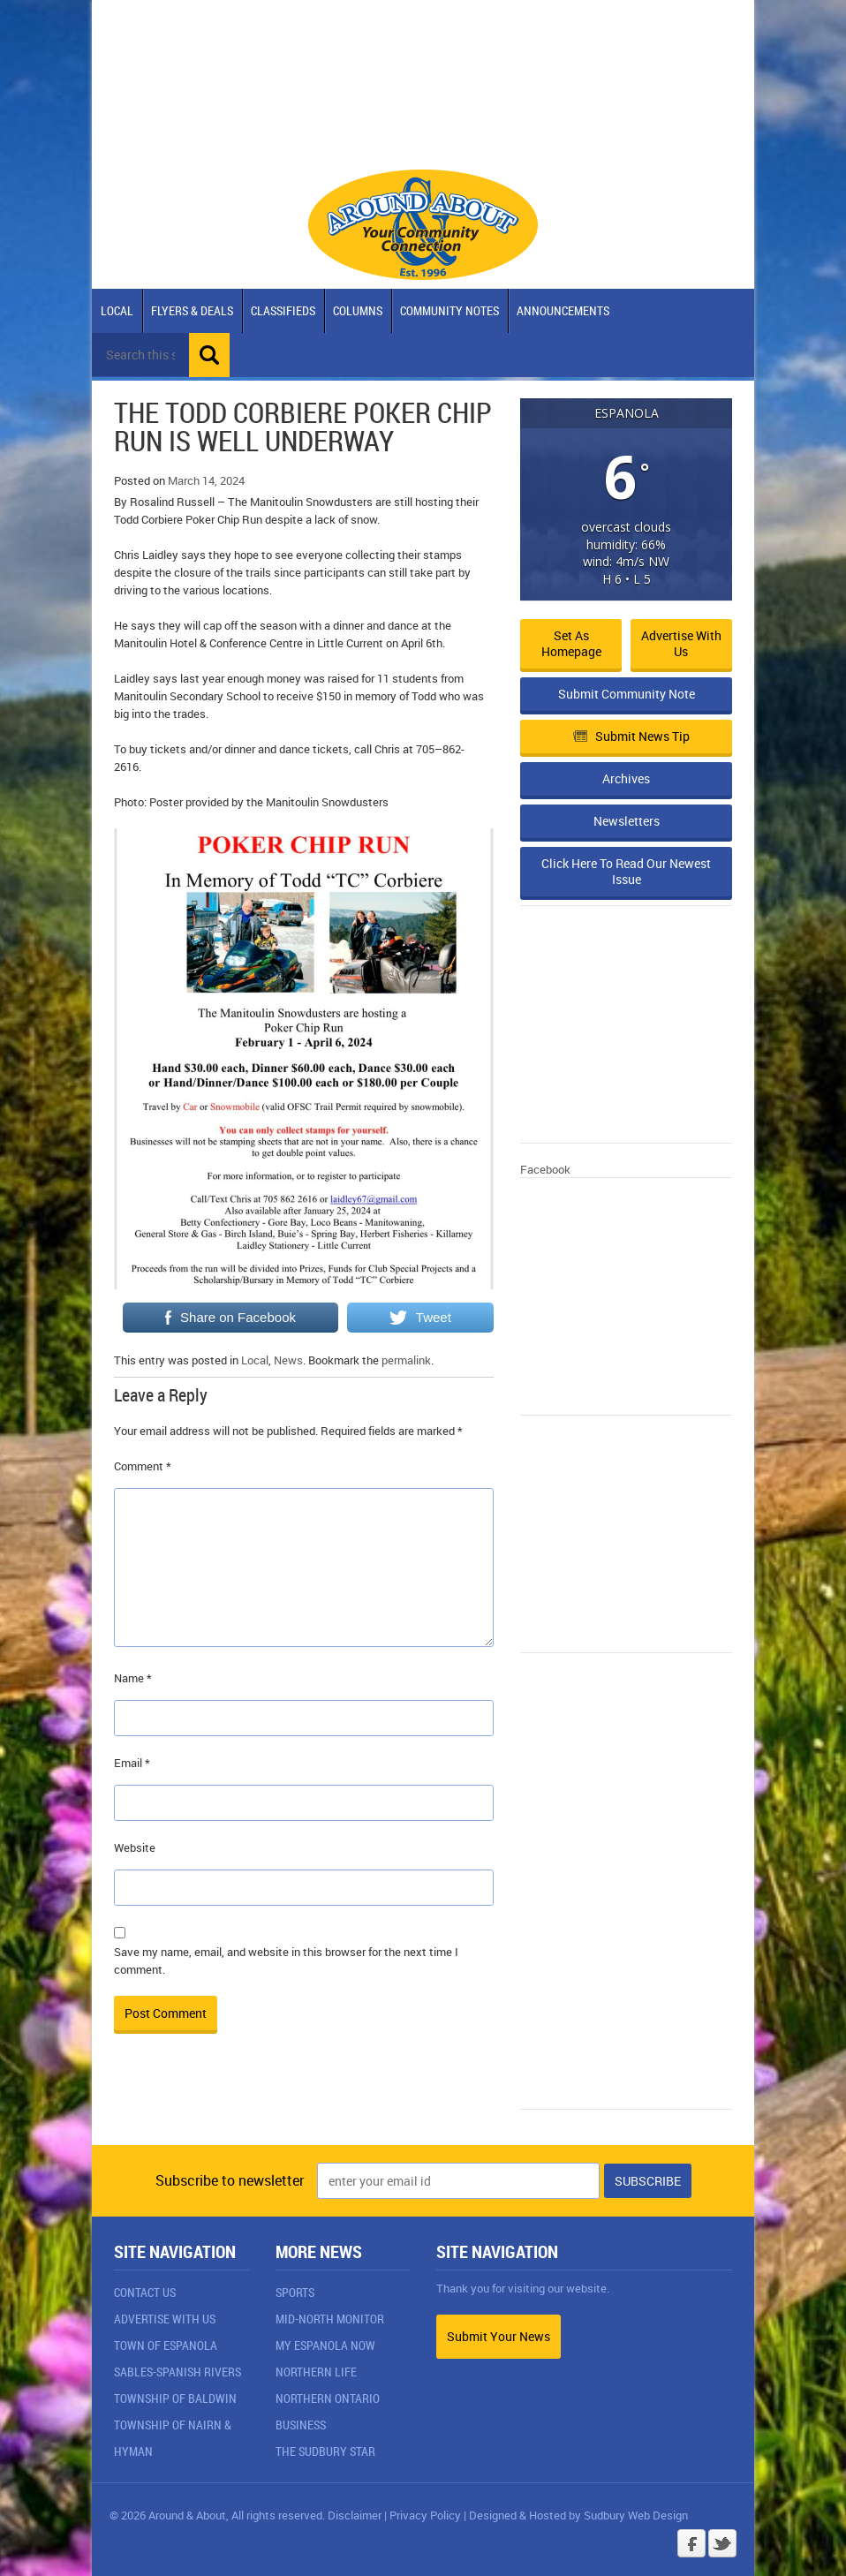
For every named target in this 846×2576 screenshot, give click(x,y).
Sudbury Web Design (636, 2515)
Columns (357, 310)
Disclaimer (354, 2515)
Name (133, 1678)
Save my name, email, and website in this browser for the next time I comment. (286, 1960)
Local (117, 310)
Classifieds (283, 310)
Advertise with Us (681, 643)
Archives (626, 778)
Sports (295, 2292)
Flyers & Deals (192, 310)
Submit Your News (498, 2336)
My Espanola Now (325, 2345)
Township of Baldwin (175, 2398)
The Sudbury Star (325, 2451)
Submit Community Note (626, 693)
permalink (406, 1360)
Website (134, 1847)
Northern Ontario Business (328, 2411)
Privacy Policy (425, 2515)
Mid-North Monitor (330, 2318)
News (288, 1360)
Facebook (545, 1169)
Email (132, 1763)
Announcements (563, 310)
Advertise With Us (164, 2318)
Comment (142, 1466)
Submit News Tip (631, 736)
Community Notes (449, 310)
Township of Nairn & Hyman (172, 2437)
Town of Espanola (165, 2345)
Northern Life (316, 2371)
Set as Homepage (571, 643)
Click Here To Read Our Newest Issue (626, 871)
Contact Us (145, 2292)
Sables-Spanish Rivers (177, 2371)
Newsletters (626, 820)
